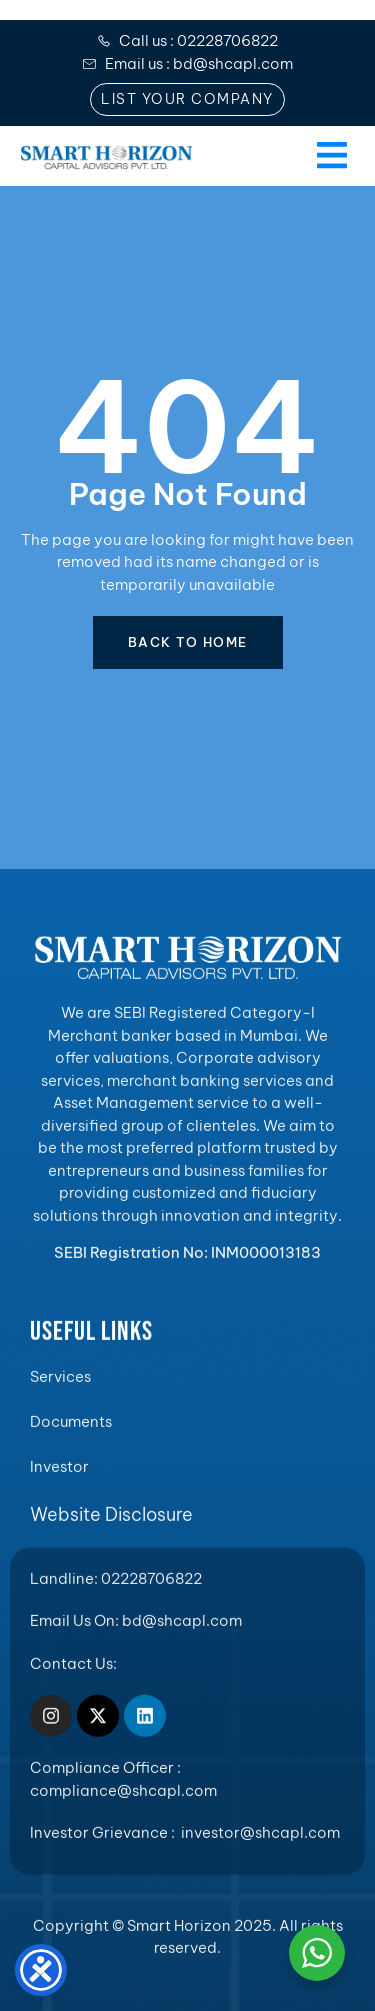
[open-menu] (330, 156)
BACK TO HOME (188, 642)
